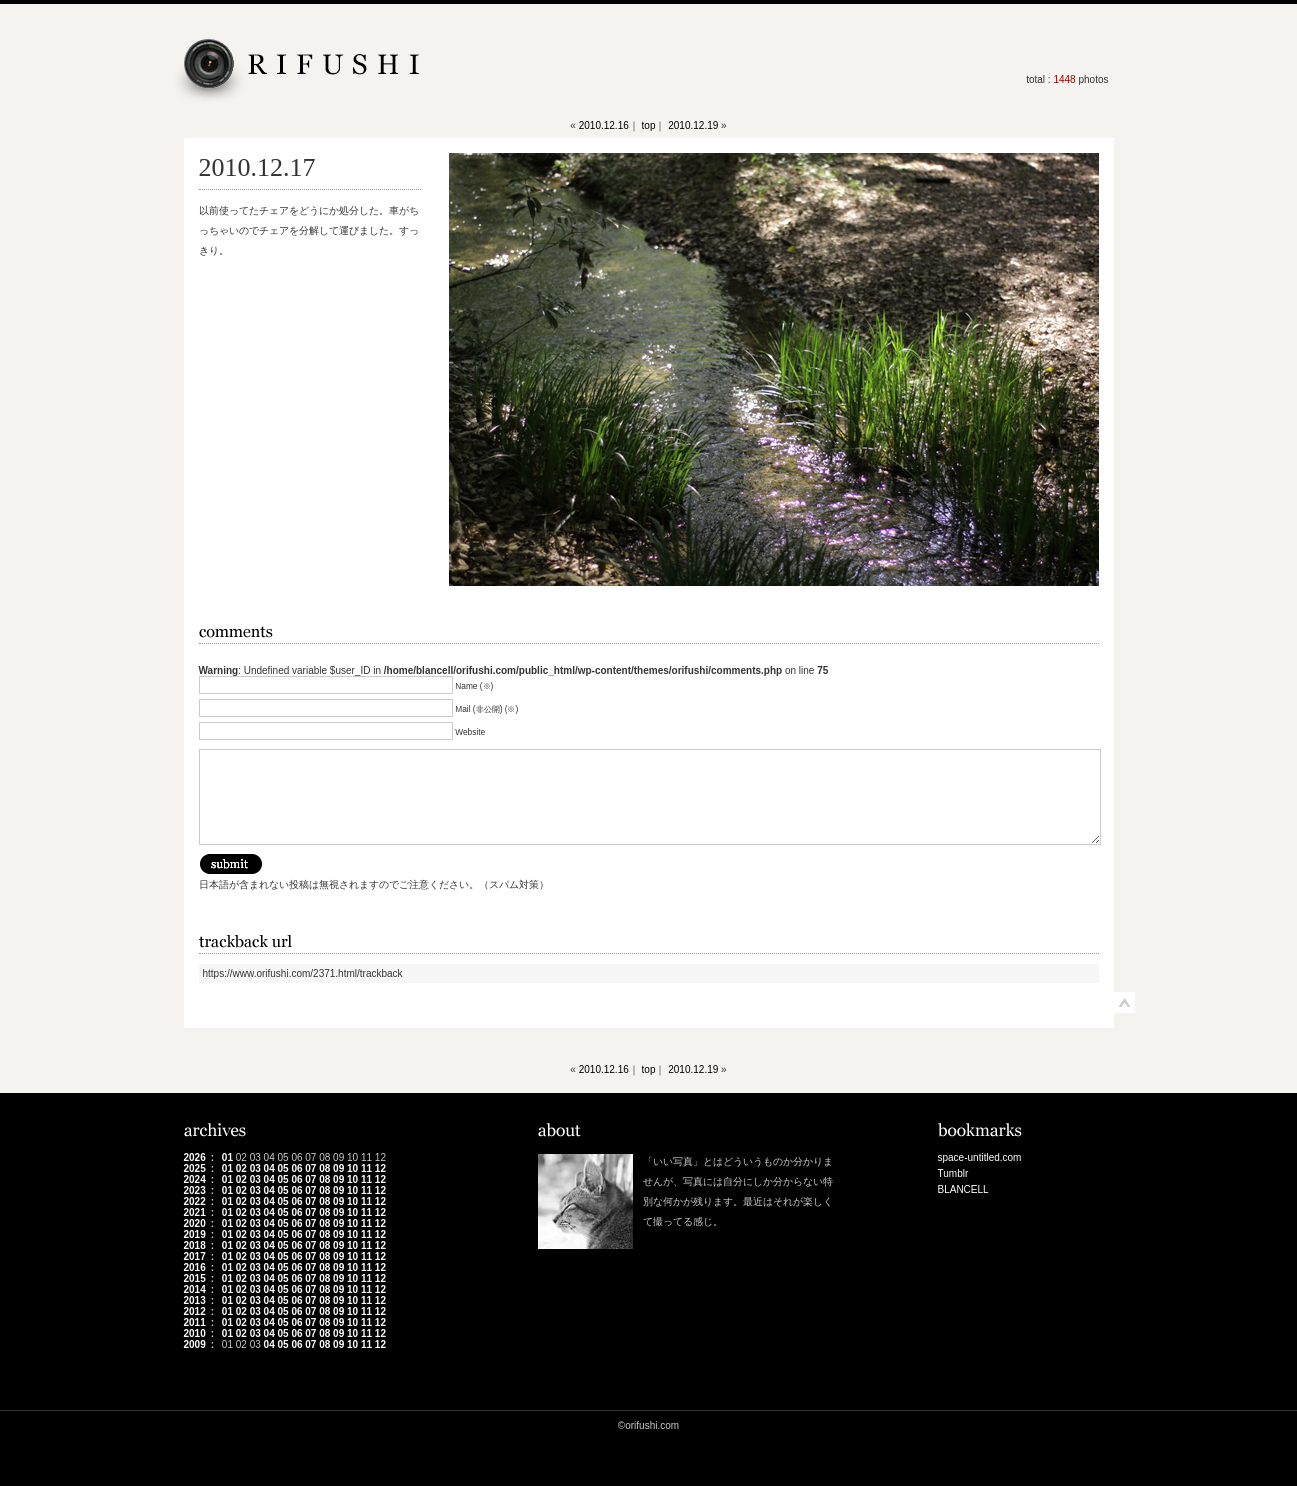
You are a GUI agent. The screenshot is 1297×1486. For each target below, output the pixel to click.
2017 (195, 1256)
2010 (195, 1333)
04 (269, 1168)
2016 (195, 1267)
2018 (195, 1245)
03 (255, 1168)
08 (324, 1168)
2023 (195, 1190)
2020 (195, 1223)
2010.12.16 (604, 125)
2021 (195, 1212)
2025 (195, 1168)
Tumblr (953, 1173)
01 (227, 1157)
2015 (195, 1278)
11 (366, 1168)
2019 (195, 1234)
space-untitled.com (980, 1157)
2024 (195, 1179)
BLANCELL (963, 1189)
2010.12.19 (693, 125)
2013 (195, 1300)
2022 (195, 1201)
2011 (195, 1322)
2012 (195, 1311)
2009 (195, 1344)
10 (352, 1168)
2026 (195, 1157)
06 (296, 1168)
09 (338, 1168)
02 (241, 1168)
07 (310, 1168)
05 (282, 1168)
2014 (195, 1289)
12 (380, 1168)
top (649, 125)
